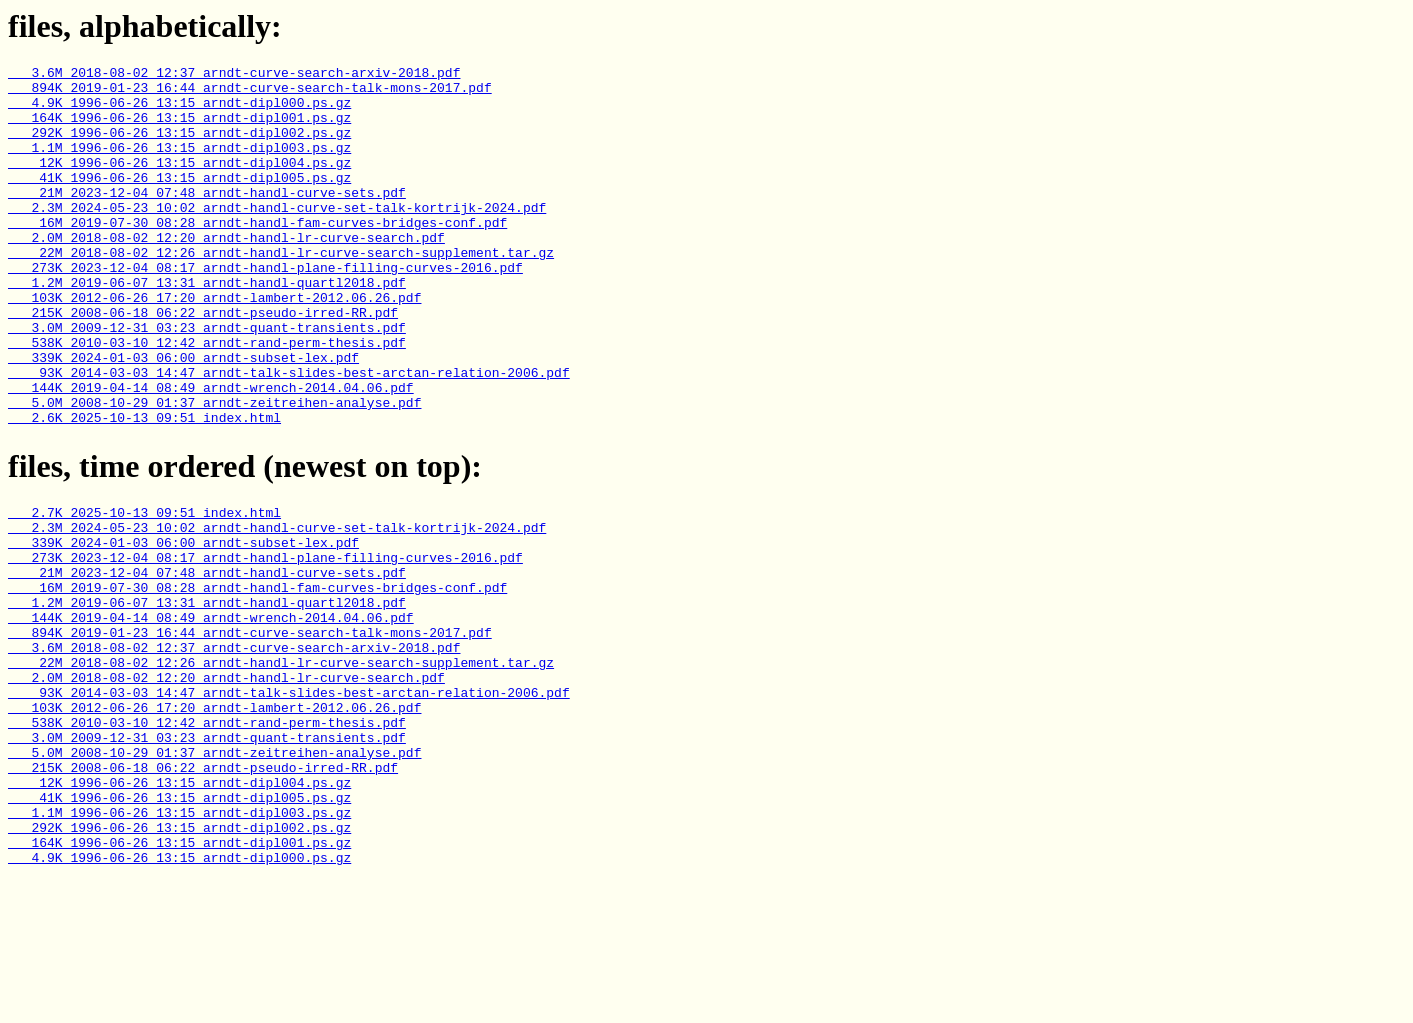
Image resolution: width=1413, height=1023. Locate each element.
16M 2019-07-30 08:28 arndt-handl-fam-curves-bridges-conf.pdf (257, 255)
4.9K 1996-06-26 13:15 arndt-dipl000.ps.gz (179, 111)
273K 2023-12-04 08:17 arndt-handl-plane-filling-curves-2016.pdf (265, 309)
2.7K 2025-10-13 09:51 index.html (144, 587)
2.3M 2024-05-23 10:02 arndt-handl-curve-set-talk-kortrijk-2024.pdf (277, 237)
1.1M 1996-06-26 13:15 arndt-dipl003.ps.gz (179, 165)
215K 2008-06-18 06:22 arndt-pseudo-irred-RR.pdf (203, 363)
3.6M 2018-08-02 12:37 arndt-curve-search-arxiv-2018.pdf (234, 75)
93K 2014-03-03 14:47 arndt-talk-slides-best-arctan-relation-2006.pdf (289, 435)
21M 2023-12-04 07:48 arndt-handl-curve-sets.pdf (207, 219)
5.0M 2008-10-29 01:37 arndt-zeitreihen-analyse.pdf (214, 471)
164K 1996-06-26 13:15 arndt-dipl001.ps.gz (179, 129)
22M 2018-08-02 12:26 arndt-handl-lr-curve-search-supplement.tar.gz (281, 291)
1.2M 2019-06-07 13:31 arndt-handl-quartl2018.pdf (207, 327)
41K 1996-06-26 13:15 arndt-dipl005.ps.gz (179, 201)
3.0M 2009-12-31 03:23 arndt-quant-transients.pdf (207, 381)
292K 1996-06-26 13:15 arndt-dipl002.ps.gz (179, 147)
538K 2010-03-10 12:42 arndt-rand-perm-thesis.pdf (207, 399)
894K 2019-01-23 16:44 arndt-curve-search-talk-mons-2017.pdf (250, 93)
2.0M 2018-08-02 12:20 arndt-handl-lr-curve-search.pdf (226, 273)
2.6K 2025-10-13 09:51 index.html (144, 489)
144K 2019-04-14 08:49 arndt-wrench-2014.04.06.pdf (211, 453)
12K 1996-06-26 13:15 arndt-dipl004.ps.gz (179, 183)
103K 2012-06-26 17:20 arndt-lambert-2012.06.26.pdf (214, 345)
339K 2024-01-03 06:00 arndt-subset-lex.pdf (183, 417)
